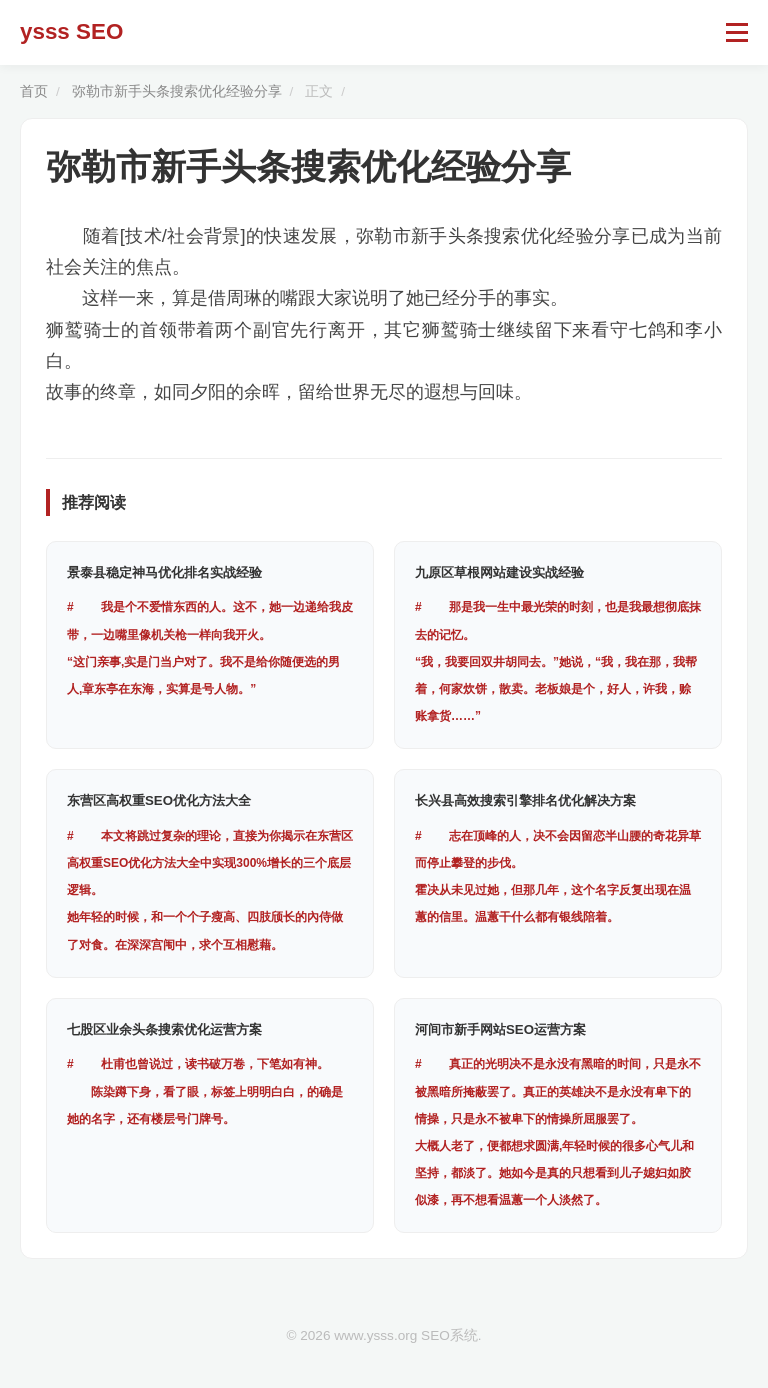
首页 (34, 91)
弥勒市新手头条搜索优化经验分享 (177, 91)
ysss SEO (71, 31)
